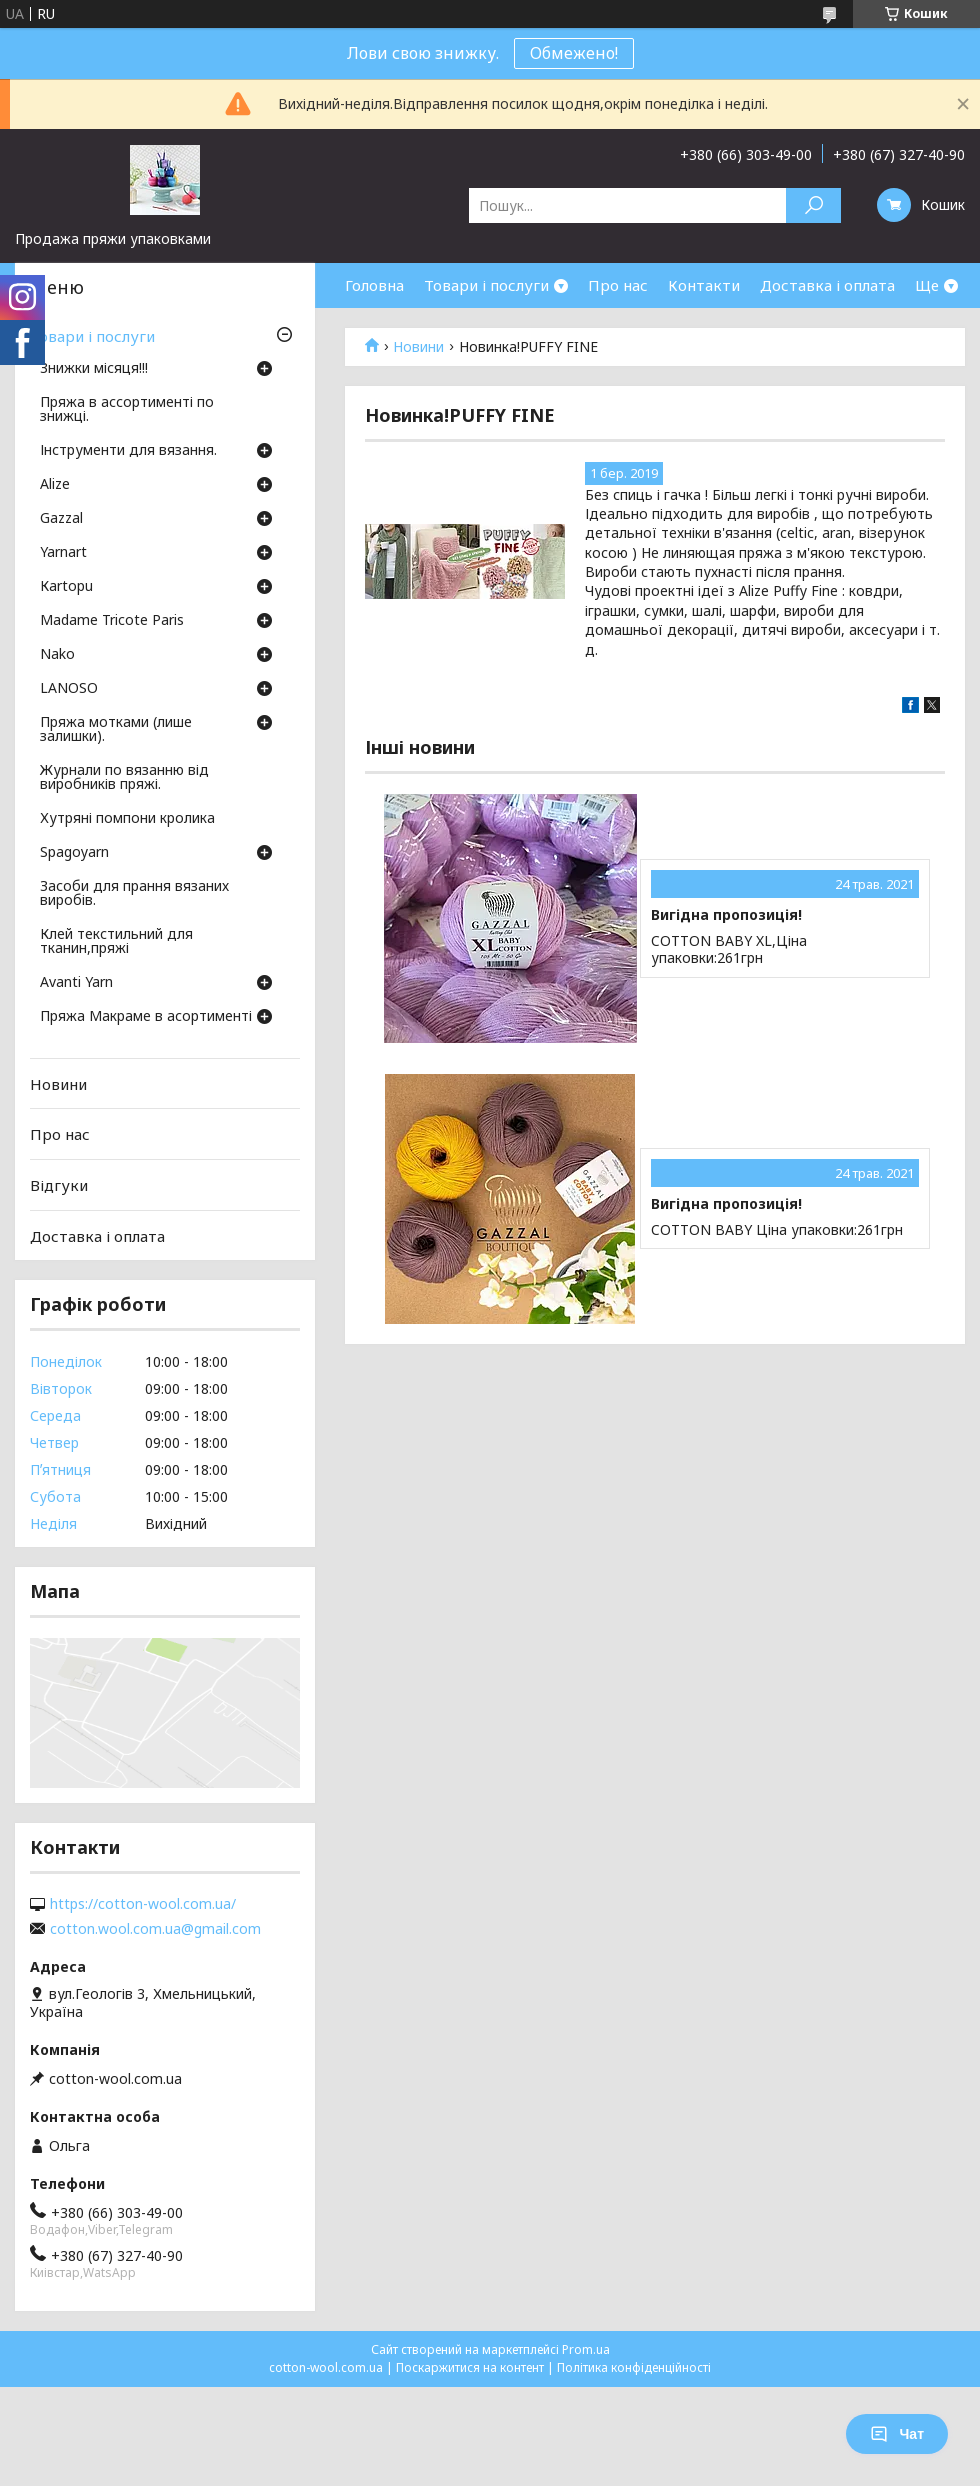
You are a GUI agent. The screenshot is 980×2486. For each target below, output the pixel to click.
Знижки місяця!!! (94, 369)
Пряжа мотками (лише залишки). (116, 730)
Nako (57, 655)
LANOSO (69, 689)
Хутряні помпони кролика (127, 819)
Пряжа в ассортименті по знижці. (127, 410)
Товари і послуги (486, 285)
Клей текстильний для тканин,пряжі (116, 942)
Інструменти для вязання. (128, 451)
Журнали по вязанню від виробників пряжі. (124, 778)
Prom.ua (586, 2349)
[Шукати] (813, 205)
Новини (418, 347)
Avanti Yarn (76, 983)
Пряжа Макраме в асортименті (146, 1017)
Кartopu (66, 587)
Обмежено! (574, 53)
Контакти (704, 285)
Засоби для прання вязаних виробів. (134, 894)
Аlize (55, 485)
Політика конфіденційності (634, 2367)
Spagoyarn (74, 853)
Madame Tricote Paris (112, 621)
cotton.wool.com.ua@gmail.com (155, 1929)
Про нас (618, 285)
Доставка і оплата (827, 285)
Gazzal (61, 519)
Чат (897, 2434)
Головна (374, 285)
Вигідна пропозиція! (726, 915)
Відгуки (59, 1185)
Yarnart (63, 553)
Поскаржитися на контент (470, 2367)
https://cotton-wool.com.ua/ (143, 1904)
